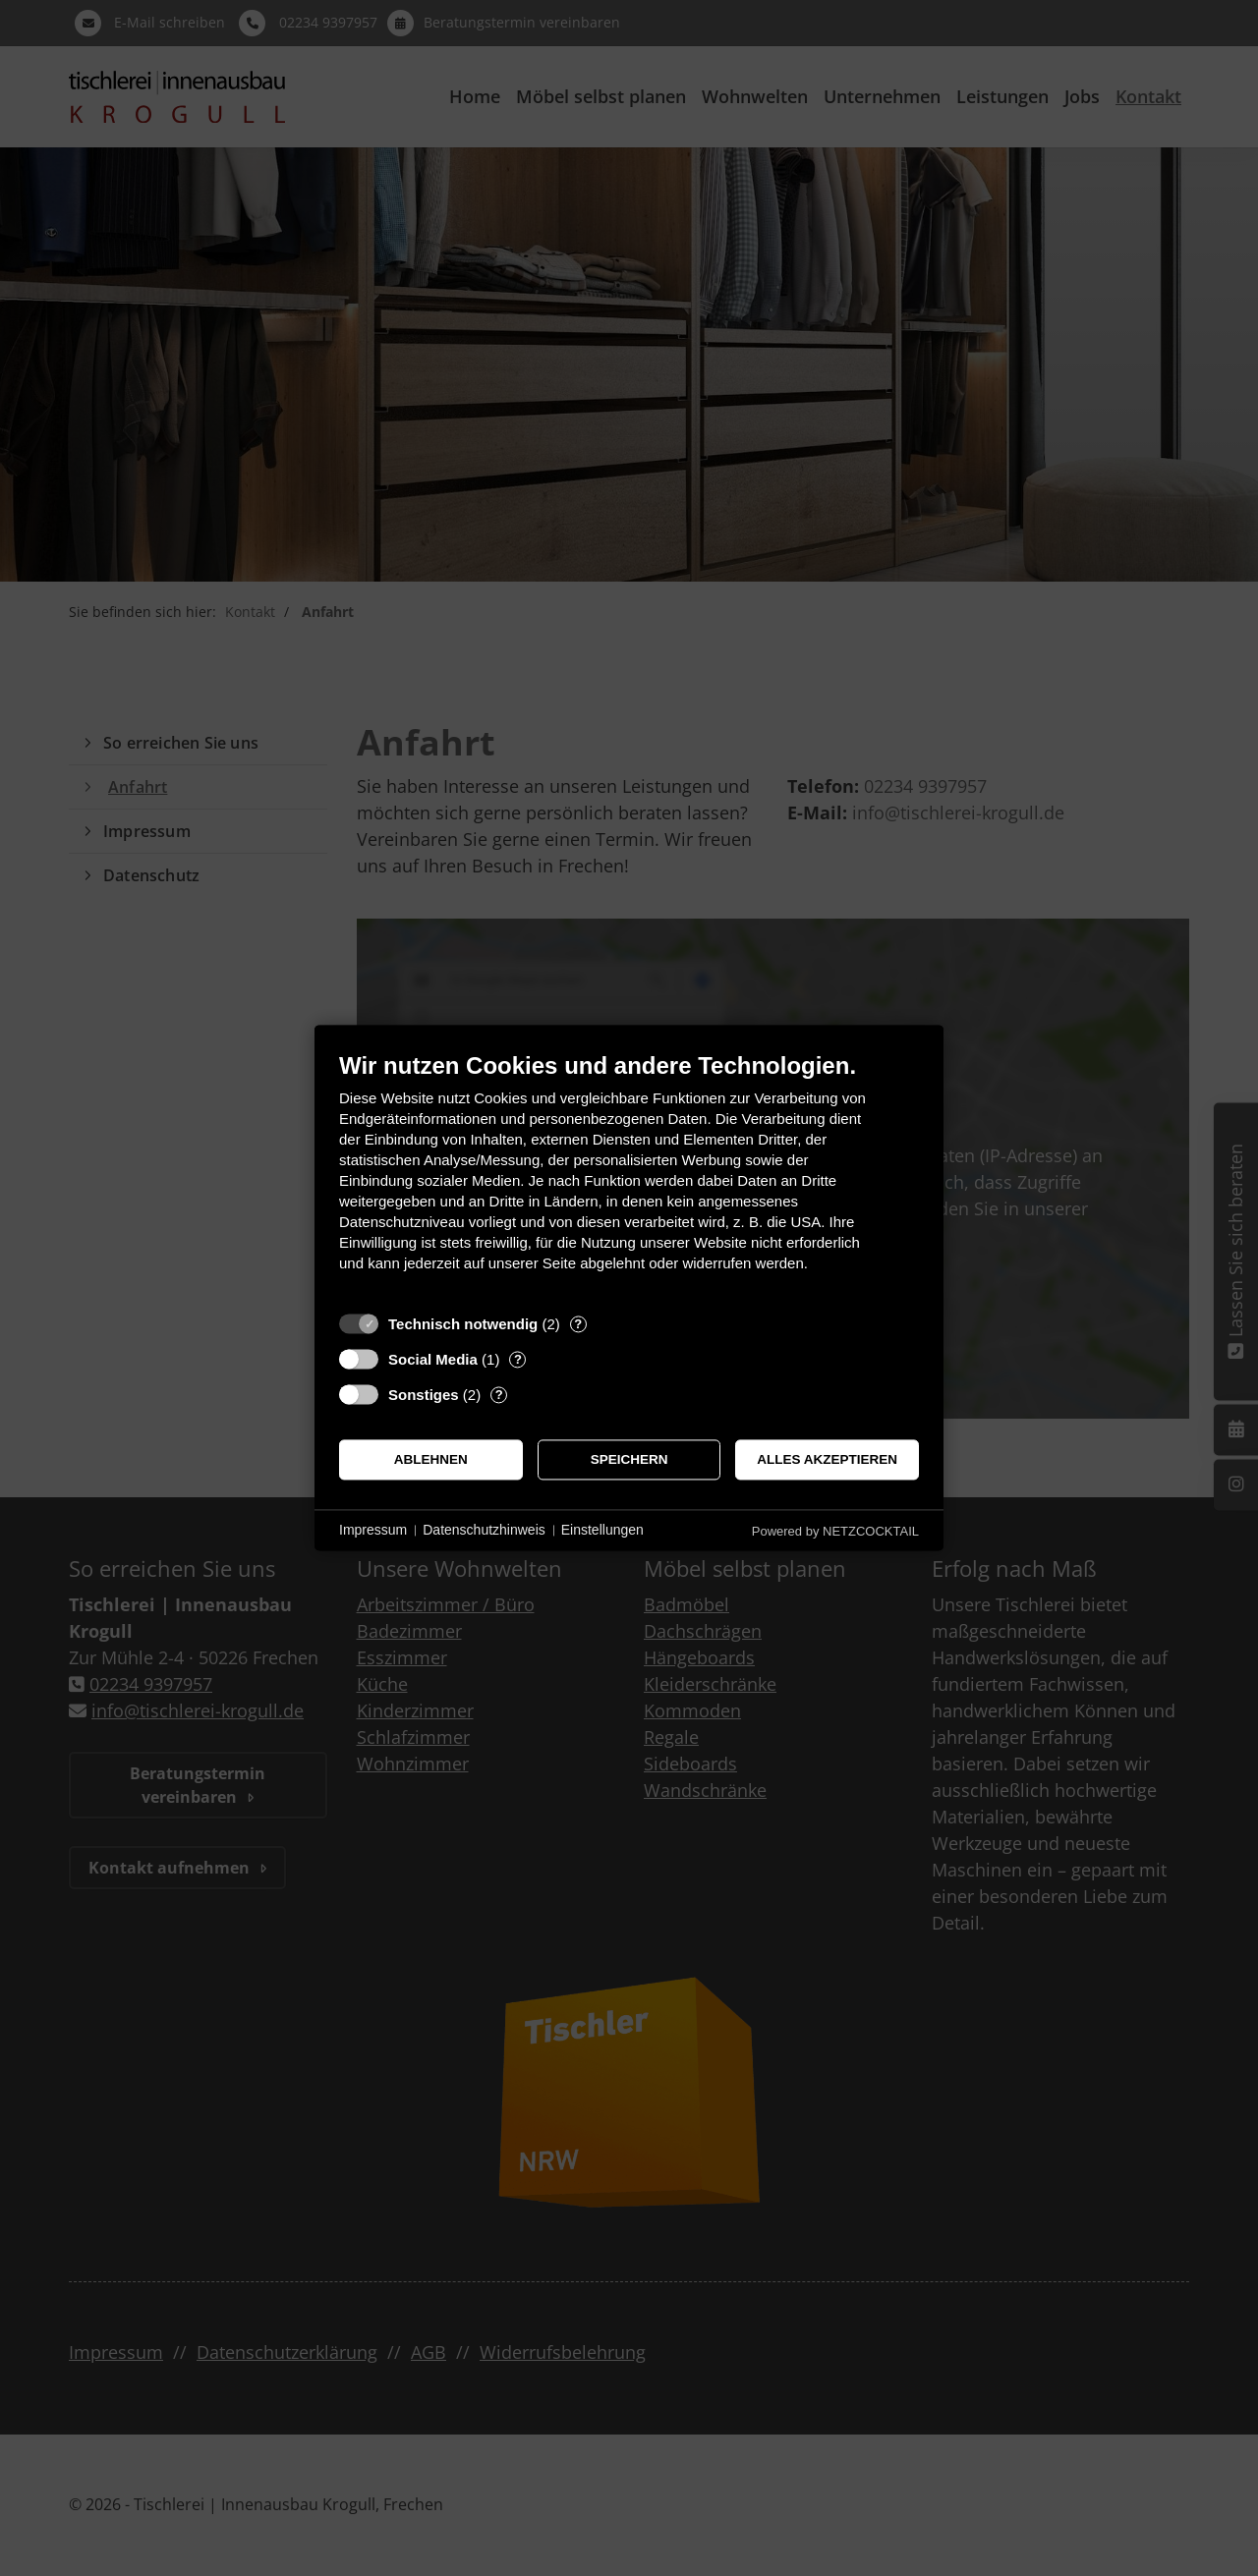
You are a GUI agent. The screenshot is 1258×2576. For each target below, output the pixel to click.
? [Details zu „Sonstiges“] (499, 1394)
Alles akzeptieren (827, 1459)
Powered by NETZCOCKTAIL (835, 1531)
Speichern (629, 1459)
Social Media (433, 1359)
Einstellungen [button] (602, 1530)
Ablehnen (431, 1459)
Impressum (373, 1530)
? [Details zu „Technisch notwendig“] (578, 1323)
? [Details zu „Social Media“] (518, 1359)
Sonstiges (423, 1394)
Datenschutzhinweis (484, 1530)
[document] (629, 1176)
